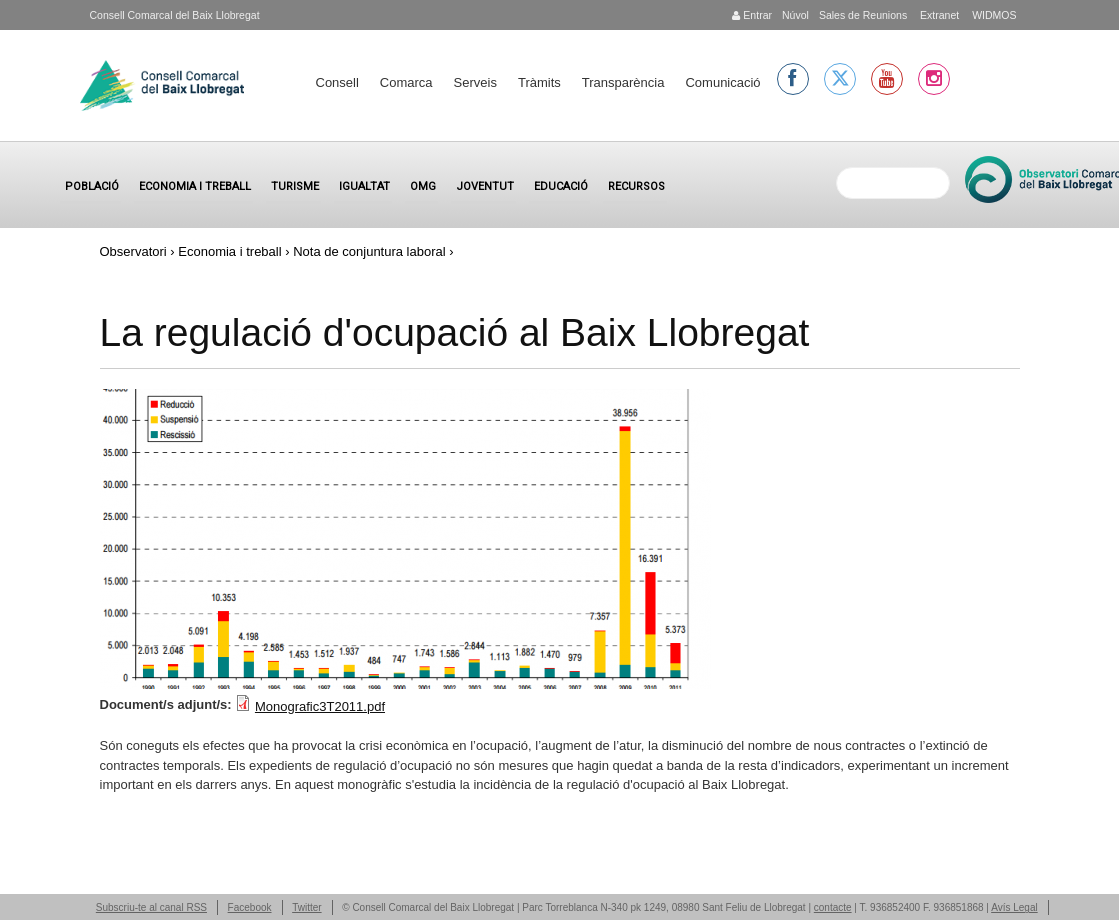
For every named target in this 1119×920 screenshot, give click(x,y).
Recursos (636, 186)
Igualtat (364, 186)
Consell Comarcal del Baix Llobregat (175, 15)
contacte (833, 907)
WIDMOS (992, 15)
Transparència (623, 82)
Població (92, 186)
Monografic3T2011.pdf (320, 706)
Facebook (250, 907)
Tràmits (539, 82)
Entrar (752, 15)
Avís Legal (1014, 907)
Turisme (295, 186)
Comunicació (722, 82)
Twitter (306, 907)
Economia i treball (195, 186)
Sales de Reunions (863, 15)
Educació (561, 186)
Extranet (938, 15)
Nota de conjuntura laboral (369, 251)
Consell (337, 82)
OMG (423, 186)
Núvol (795, 15)
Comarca (406, 82)
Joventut (485, 186)
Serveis (475, 82)
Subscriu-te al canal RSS (151, 907)
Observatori (133, 251)
